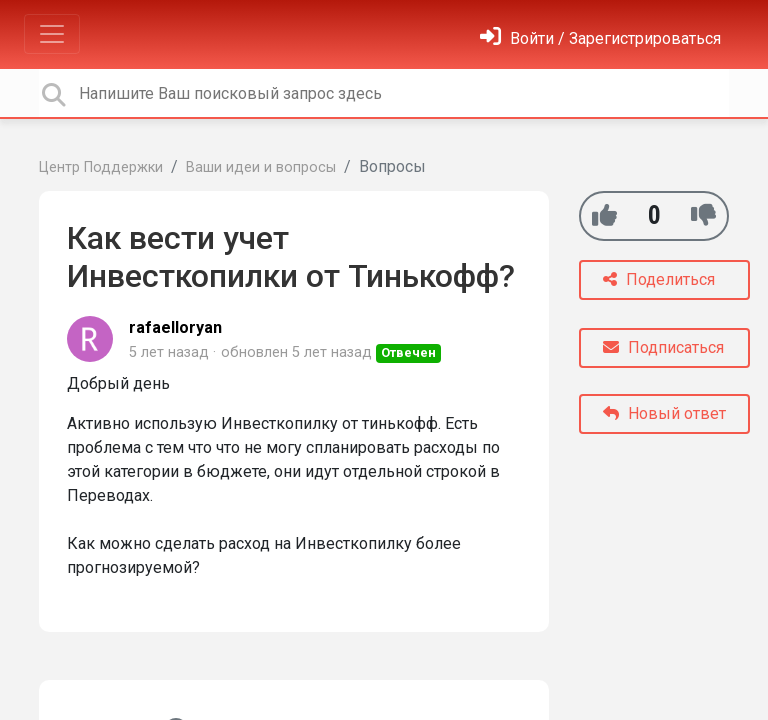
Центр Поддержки (101, 167)
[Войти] (600, 38)
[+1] (604, 215)
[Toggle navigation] (52, 34)
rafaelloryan (175, 327)
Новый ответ (664, 413)
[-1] (703, 215)
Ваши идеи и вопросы (261, 167)
